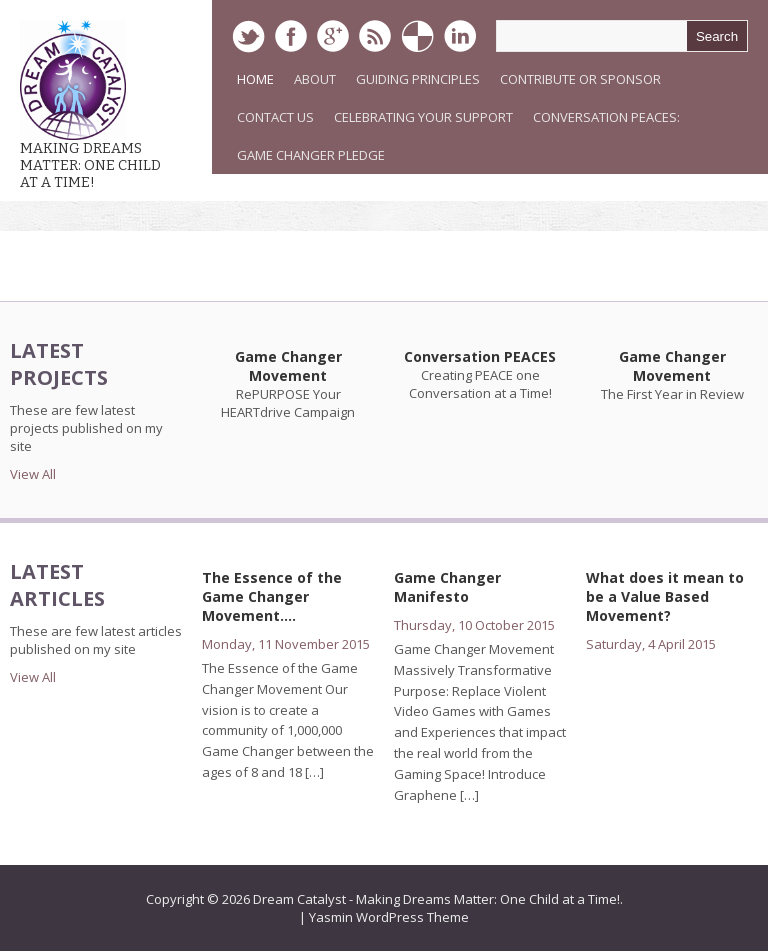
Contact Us (275, 117)
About (315, 79)
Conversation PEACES (480, 356)
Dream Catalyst (299, 899)
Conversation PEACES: (606, 117)
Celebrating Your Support (423, 117)
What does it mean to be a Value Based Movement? (665, 596)
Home (255, 79)
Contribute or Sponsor (580, 79)
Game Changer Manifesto (447, 587)
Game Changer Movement (288, 366)
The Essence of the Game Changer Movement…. (272, 596)
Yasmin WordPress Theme (389, 917)
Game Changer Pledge (311, 155)
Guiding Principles (418, 79)
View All (33, 474)
